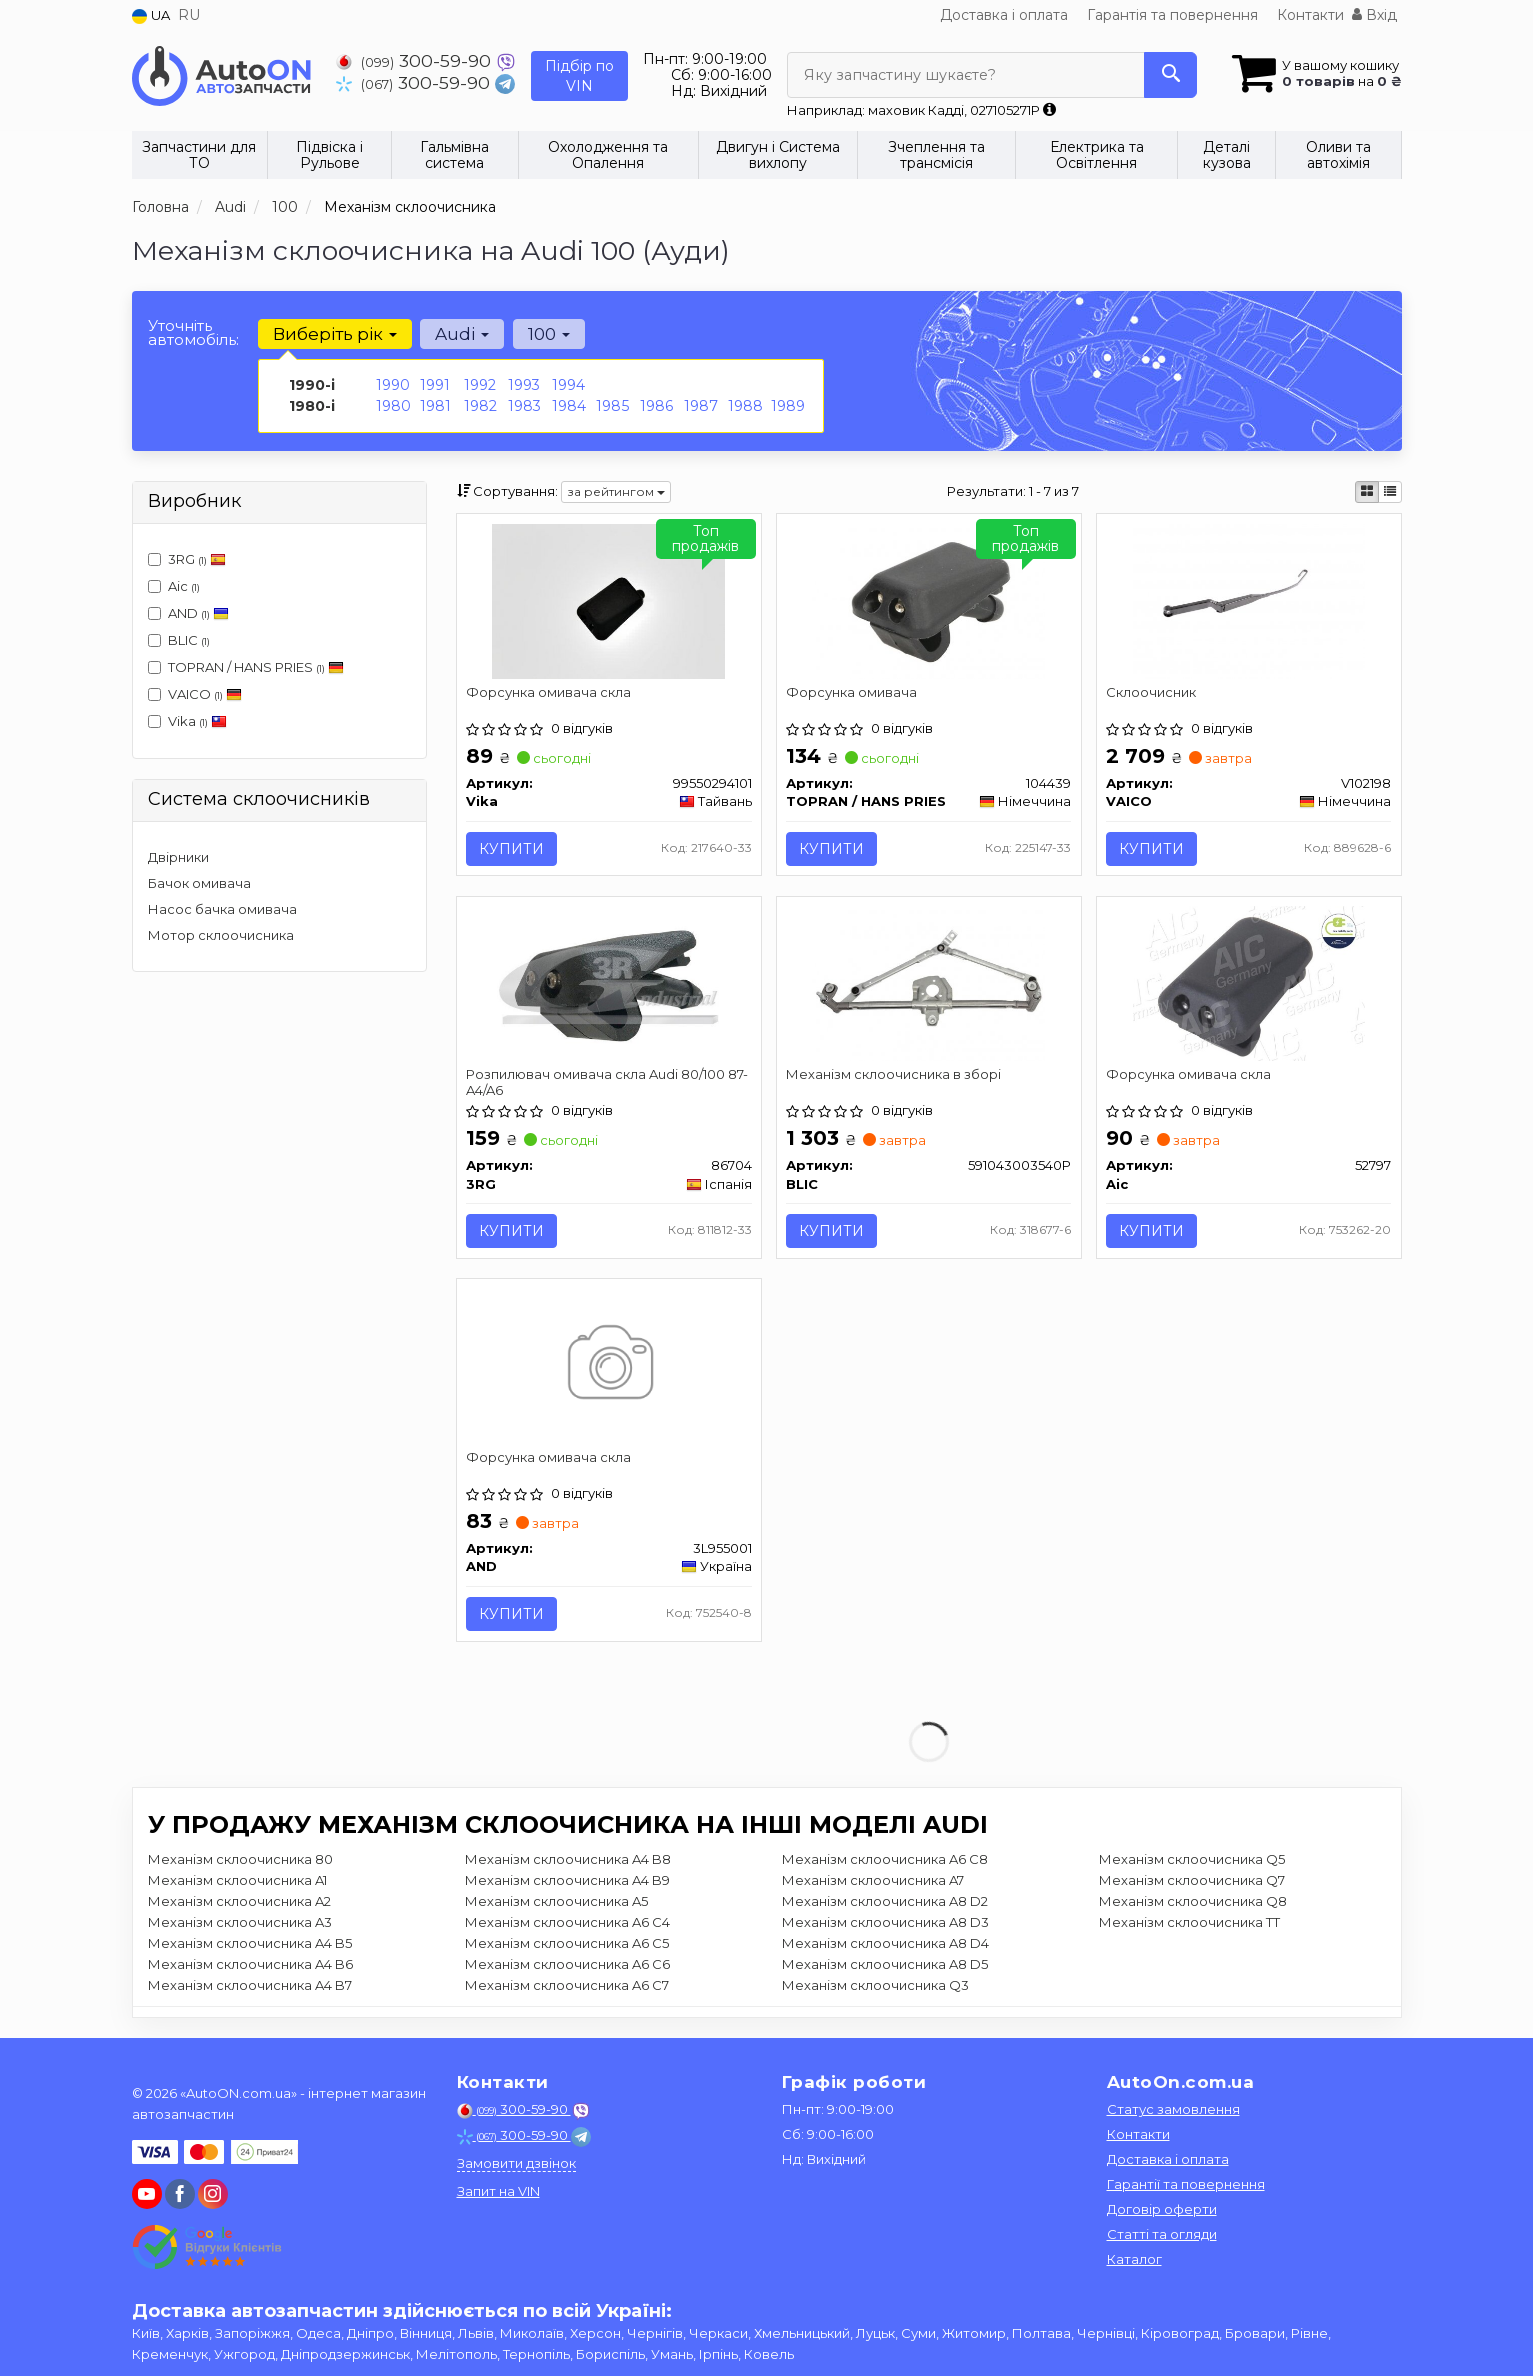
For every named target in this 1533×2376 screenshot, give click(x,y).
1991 (435, 385)
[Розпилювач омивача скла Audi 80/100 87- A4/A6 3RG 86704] (609, 984)
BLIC (179, 640)
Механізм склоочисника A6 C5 (567, 1948)
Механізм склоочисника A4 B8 (568, 1864)
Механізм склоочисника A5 (556, 1906)
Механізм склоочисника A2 (239, 1906)
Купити (512, 849)
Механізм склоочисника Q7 (1192, 1885)
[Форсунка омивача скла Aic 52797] (1249, 984)
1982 (480, 406)
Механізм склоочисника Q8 (1193, 1906)
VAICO (195, 694)
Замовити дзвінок (516, 2168)
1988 (745, 406)
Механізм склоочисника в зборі (894, 1076)
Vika (187, 721)
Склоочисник (1152, 692)
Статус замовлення (1173, 2114)
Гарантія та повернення (1172, 15)
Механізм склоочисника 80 (240, 1864)
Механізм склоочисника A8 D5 (885, 1969)
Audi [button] (462, 334)
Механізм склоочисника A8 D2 (885, 1906)
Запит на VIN (498, 2196)
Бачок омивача (199, 883)
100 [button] (548, 334)
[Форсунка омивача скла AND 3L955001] (608, 1368)
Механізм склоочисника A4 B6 (250, 1969)
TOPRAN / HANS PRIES (246, 667)
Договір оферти (1162, 2214)
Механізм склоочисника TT (1189, 1927)
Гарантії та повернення (1186, 2189)
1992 (480, 385)
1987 (701, 406)
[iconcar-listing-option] (1390, 492)
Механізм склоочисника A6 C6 (567, 1969)
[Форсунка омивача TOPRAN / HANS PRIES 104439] (928, 600)
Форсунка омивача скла (549, 692)
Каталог (1134, 2264)
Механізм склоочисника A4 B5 (250, 1948)
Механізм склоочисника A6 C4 (567, 1927)
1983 (524, 406)
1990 (393, 385)
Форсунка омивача (852, 692)
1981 (435, 406)
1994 (568, 385)
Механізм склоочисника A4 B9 (567, 1885)
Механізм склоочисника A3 (240, 1927)
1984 (569, 406)
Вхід (1374, 15)
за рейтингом (616, 491)
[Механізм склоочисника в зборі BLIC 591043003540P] (928, 984)
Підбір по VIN (579, 76)
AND (188, 613)
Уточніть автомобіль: (193, 332)
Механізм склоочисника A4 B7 (250, 1990)
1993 (524, 385)
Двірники (178, 857)
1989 (788, 406)
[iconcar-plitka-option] (1367, 492)
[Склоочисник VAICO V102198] (1249, 600)
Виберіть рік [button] (335, 334)
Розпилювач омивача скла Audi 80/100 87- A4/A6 (608, 1083)
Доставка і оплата (1004, 15)
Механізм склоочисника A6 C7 (567, 1990)
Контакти (1310, 15)
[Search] (1165, 75)
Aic (174, 586)
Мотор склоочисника (221, 935)
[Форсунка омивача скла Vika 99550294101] (608, 600)
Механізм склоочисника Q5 (1192, 1864)
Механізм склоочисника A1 (237, 1885)
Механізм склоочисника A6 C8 (885, 1864)
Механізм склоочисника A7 (873, 1885)
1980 (393, 406)
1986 (656, 406)
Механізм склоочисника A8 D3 (885, 1927)
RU (189, 15)
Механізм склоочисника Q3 (875, 1990)
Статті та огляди (1162, 2239)
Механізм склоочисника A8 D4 (885, 1948)
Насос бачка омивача (222, 909)
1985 (612, 406)
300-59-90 (416, 60)
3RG (187, 559)
